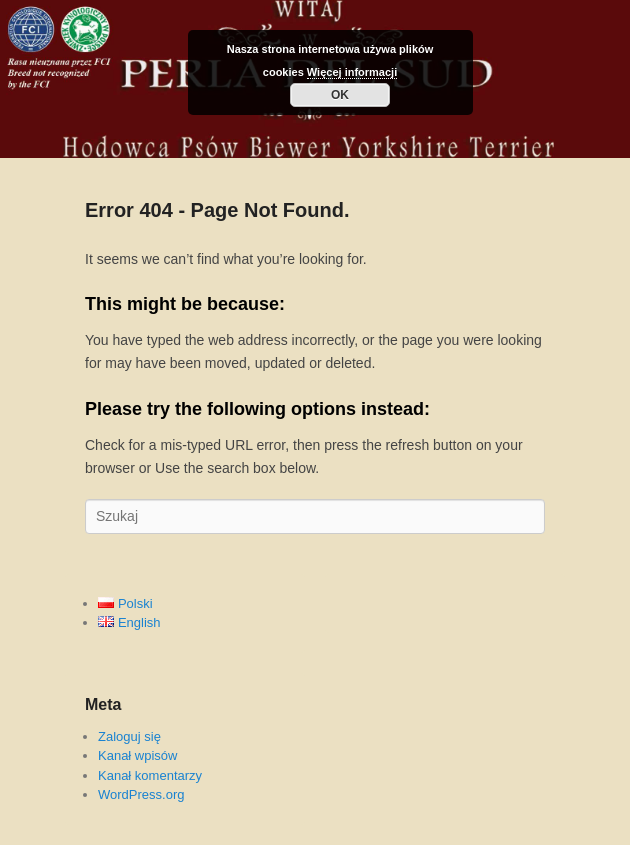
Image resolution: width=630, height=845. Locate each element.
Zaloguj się (129, 736)
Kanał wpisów (138, 755)
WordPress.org (141, 794)
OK (340, 95)
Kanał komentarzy (150, 775)
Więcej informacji (352, 72)
